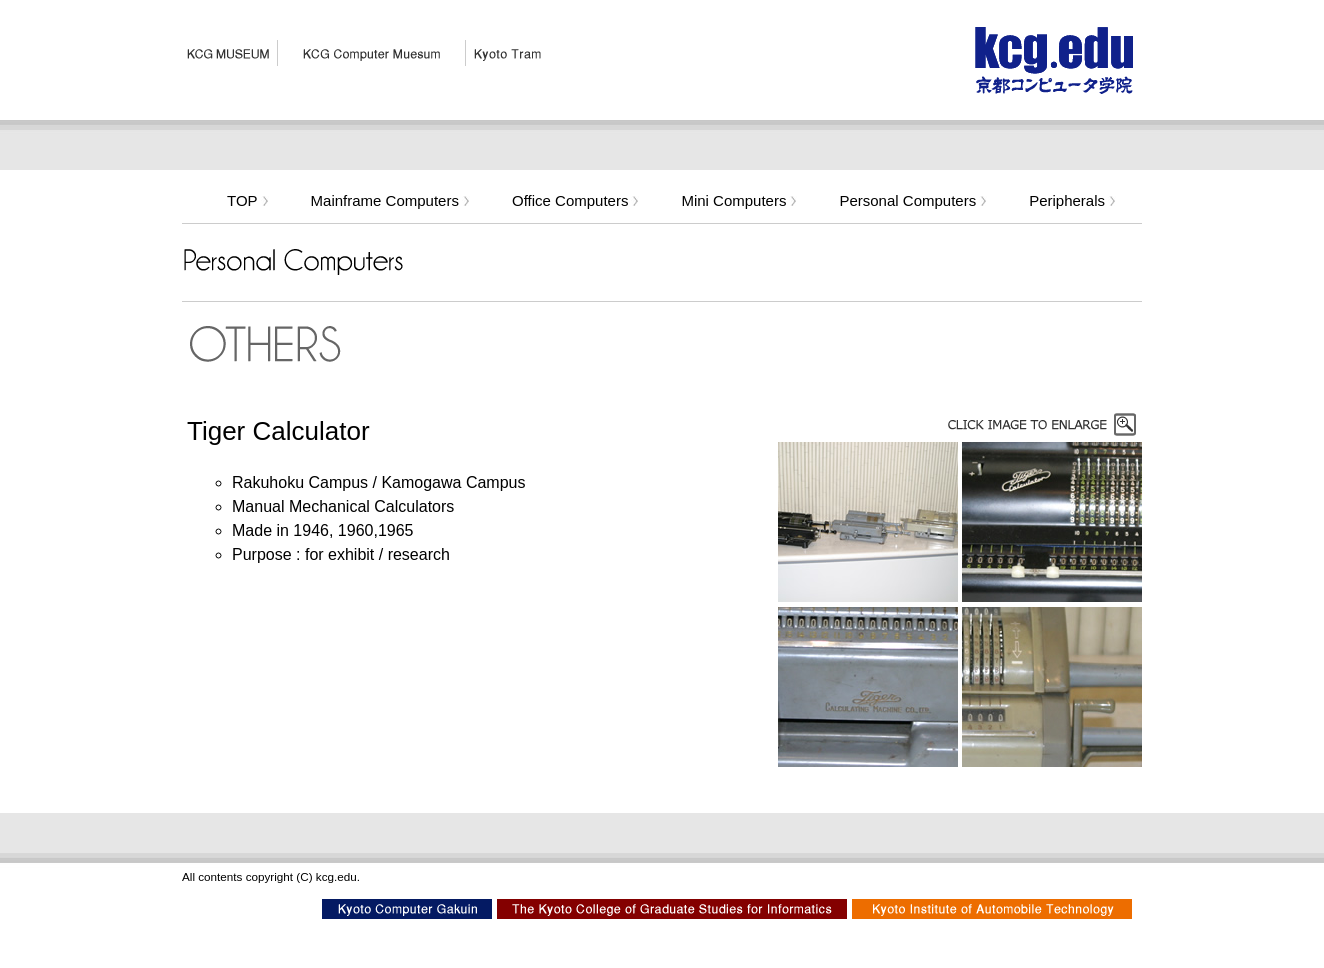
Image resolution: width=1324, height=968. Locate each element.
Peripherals (1073, 200)
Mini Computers (740, 200)
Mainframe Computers (391, 200)
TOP (249, 200)
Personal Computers (914, 200)
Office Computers (576, 200)
